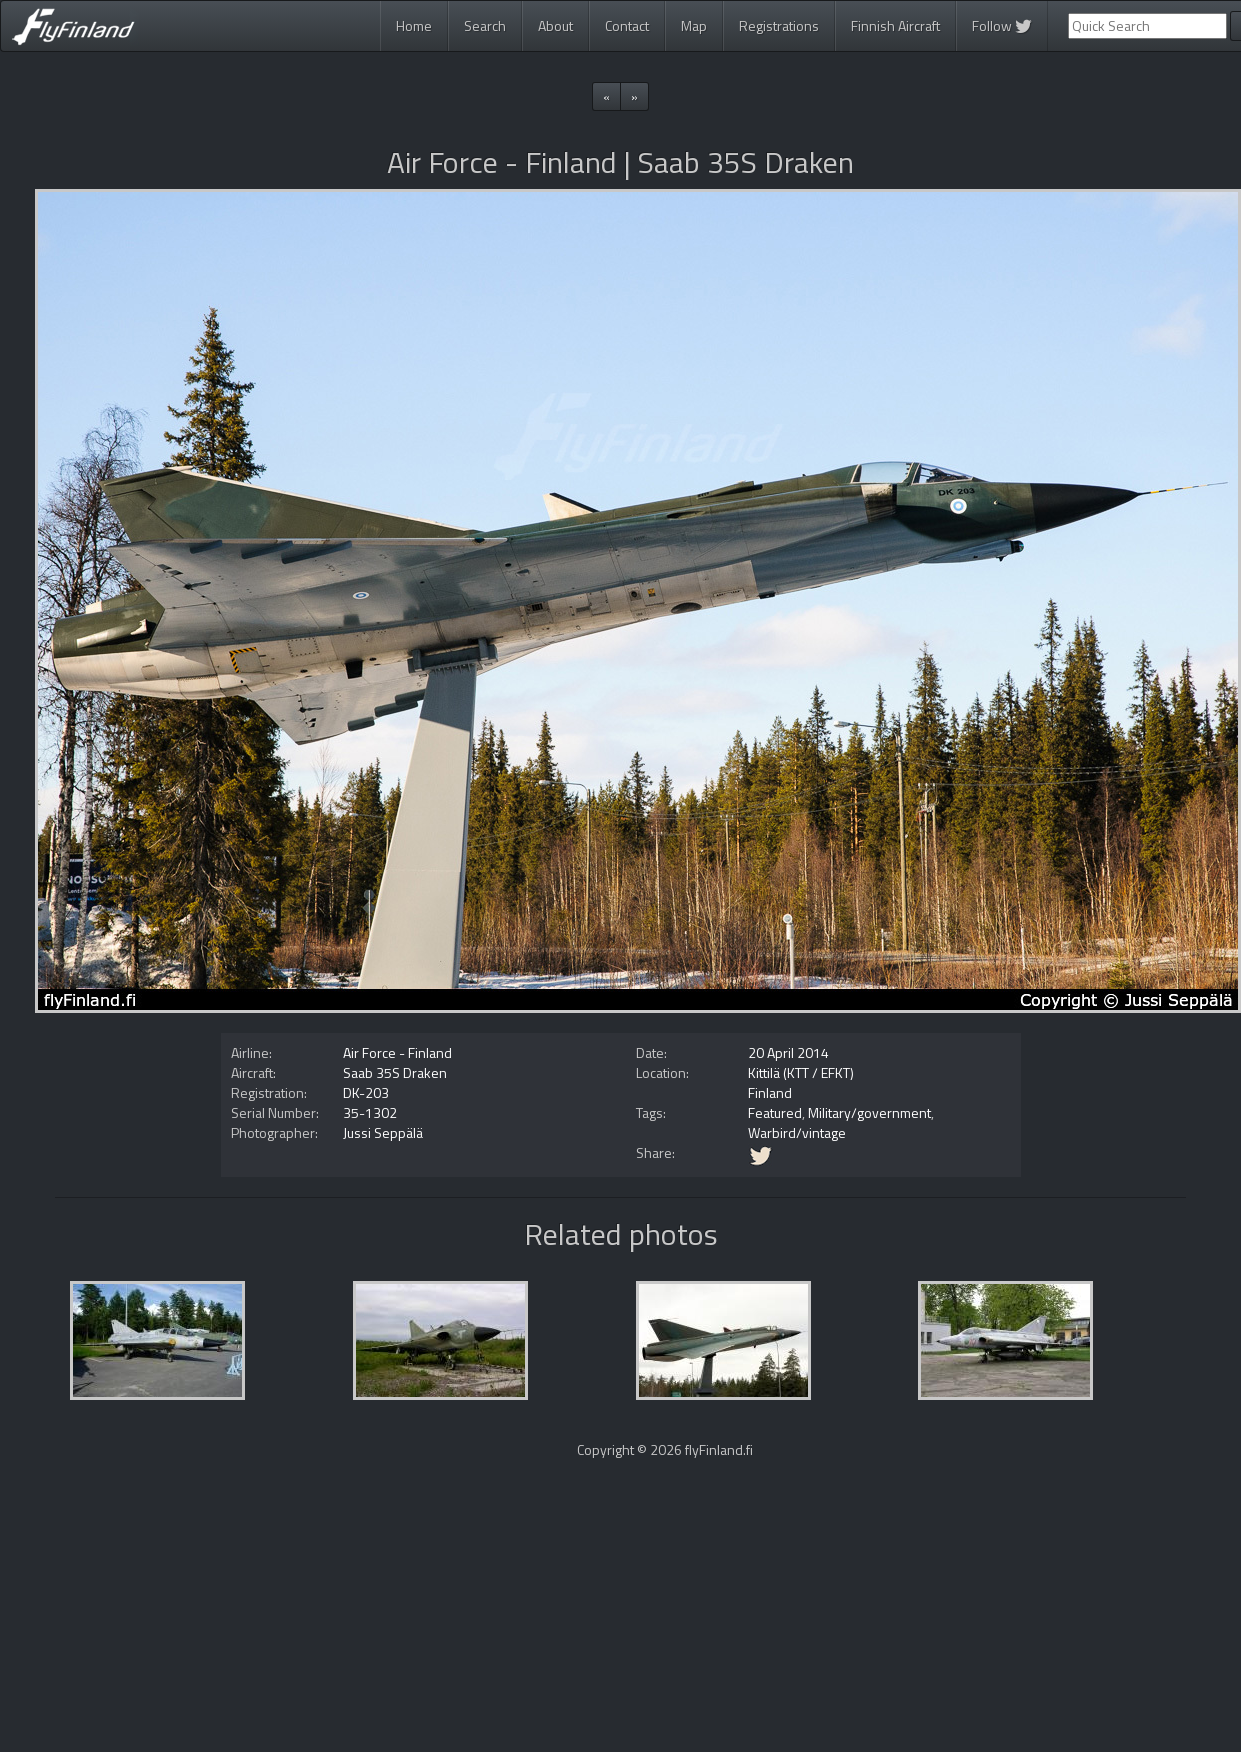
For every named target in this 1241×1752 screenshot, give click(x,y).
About (555, 25)
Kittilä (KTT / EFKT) (801, 1072)
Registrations (779, 25)
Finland (770, 1092)
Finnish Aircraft (895, 25)
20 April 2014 (788, 1052)
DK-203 (366, 1092)
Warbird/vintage (797, 1132)
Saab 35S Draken (395, 1072)
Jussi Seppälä (383, 1132)
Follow (1002, 25)
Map (694, 25)
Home (414, 25)
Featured (775, 1112)
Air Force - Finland (397, 1052)
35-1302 (370, 1112)
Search (485, 25)
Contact (627, 25)
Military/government (869, 1112)
